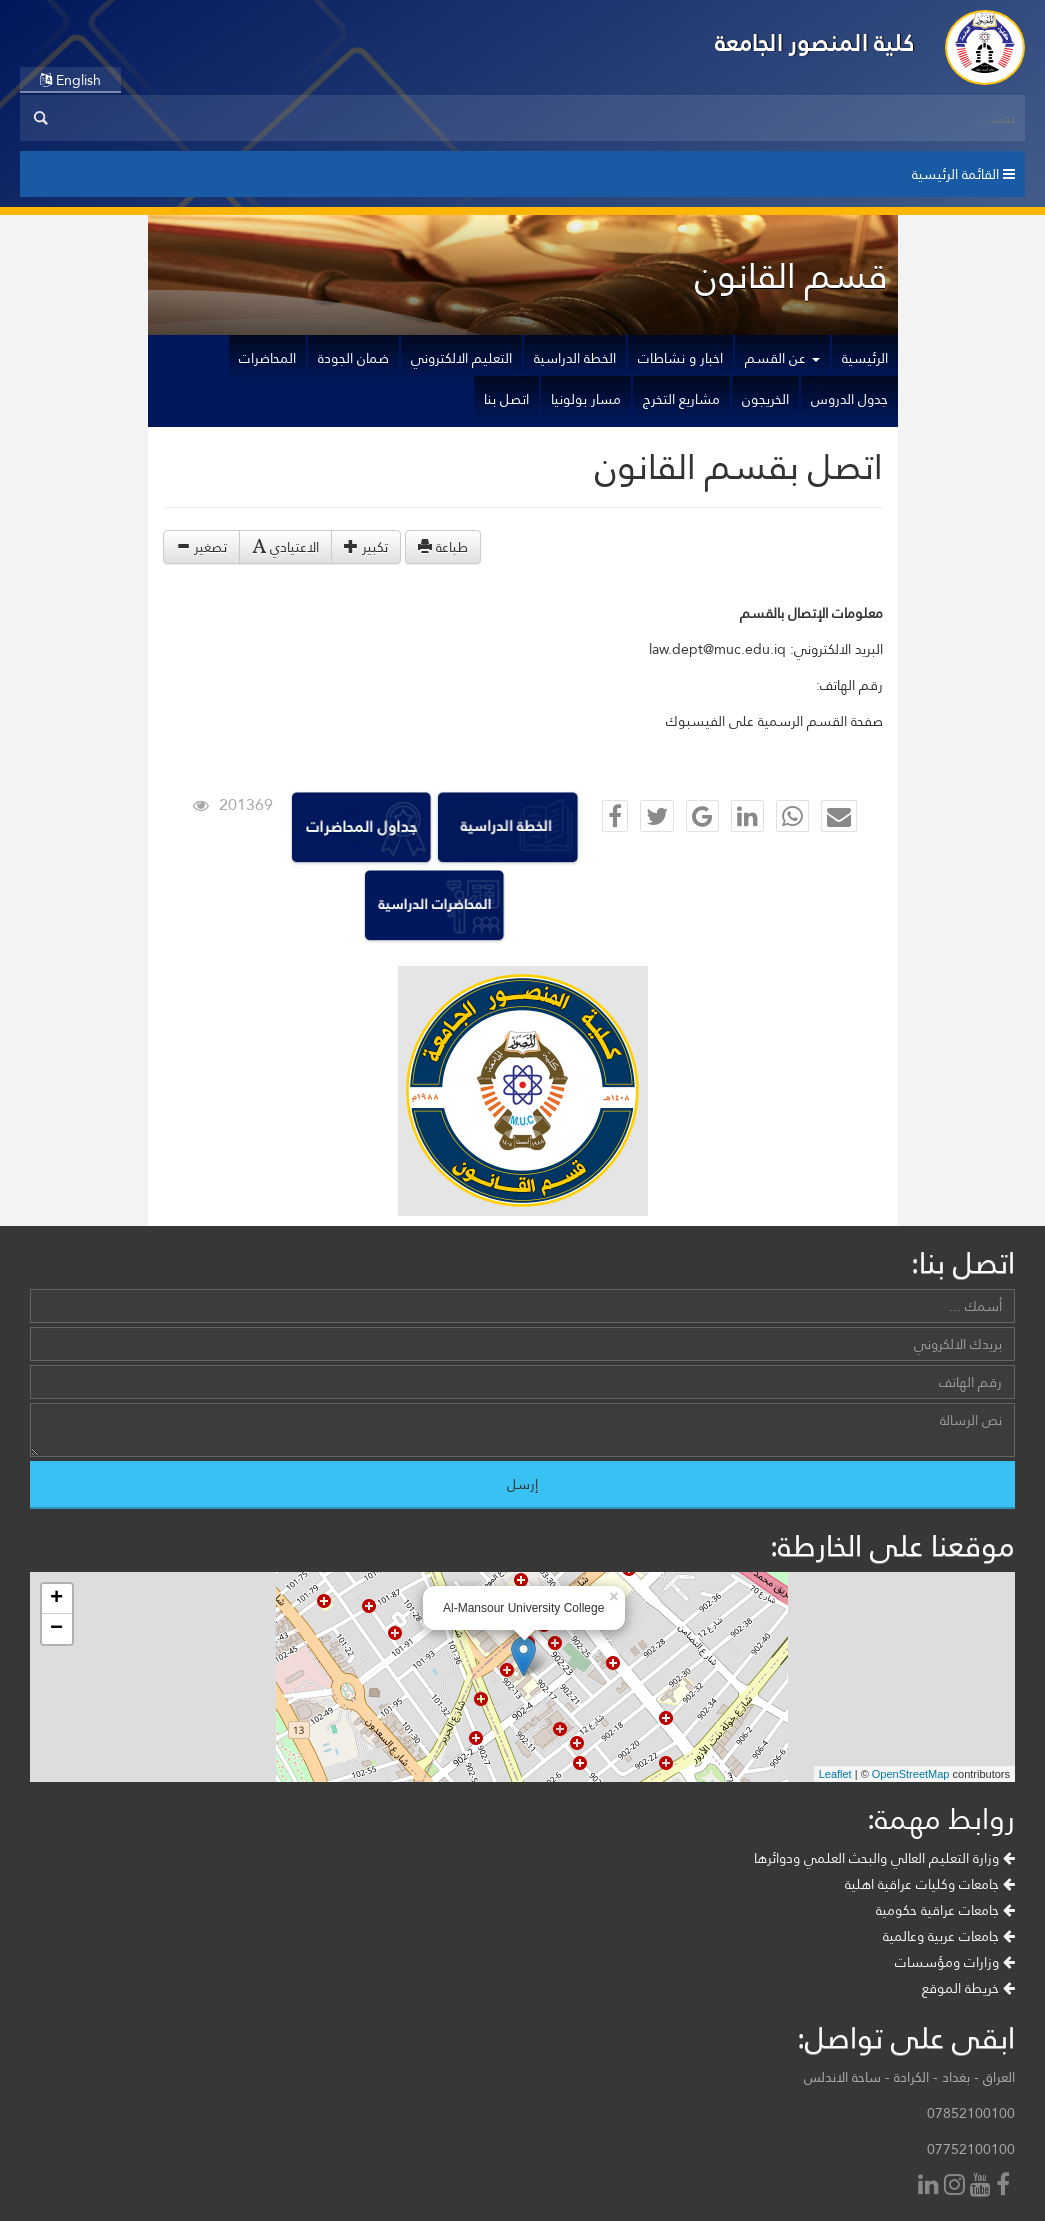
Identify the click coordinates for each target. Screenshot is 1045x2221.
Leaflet (835, 1774)
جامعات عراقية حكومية (945, 1910)
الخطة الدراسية (575, 358)
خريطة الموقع (968, 1988)
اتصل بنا (506, 399)
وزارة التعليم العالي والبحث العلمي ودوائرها (884, 1858)
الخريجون (765, 399)
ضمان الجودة (353, 358)
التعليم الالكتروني (461, 358)
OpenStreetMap (911, 1774)
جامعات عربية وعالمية (949, 1936)
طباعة (443, 547)
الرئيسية (865, 358)
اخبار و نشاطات (680, 358)
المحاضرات (267, 358)
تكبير (366, 547)
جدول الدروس (849, 399)
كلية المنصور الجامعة (815, 42)
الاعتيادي (285, 547)
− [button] (56, 1629)
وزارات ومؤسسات (955, 1962)
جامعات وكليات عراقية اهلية (930, 1884)
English (70, 80)
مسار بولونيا (586, 399)
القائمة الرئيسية (963, 174)
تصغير (201, 547)
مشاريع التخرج (681, 399)
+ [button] (56, 1599)
